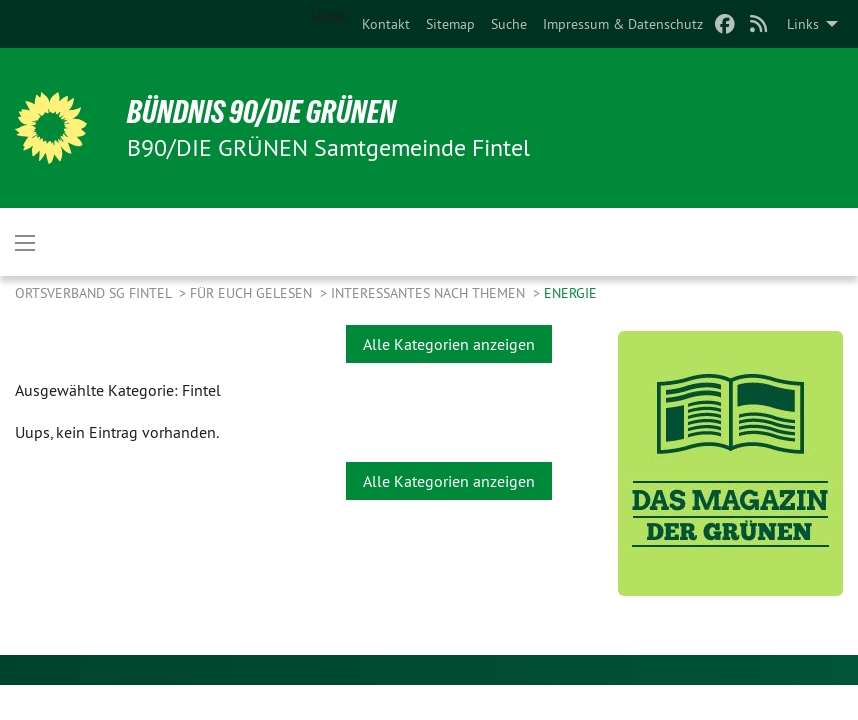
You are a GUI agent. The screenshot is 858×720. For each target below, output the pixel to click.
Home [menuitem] (328, 16)
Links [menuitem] (803, 24)
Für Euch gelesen (253, 293)
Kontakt (386, 24)
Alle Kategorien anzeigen (449, 344)
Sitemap (450, 24)
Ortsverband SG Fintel (95, 293)
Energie (570, 293)
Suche (509, 24)
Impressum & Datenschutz (623, 24)
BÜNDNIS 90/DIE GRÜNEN (261, 112)
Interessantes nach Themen (430, 293)
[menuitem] (386, 24)
